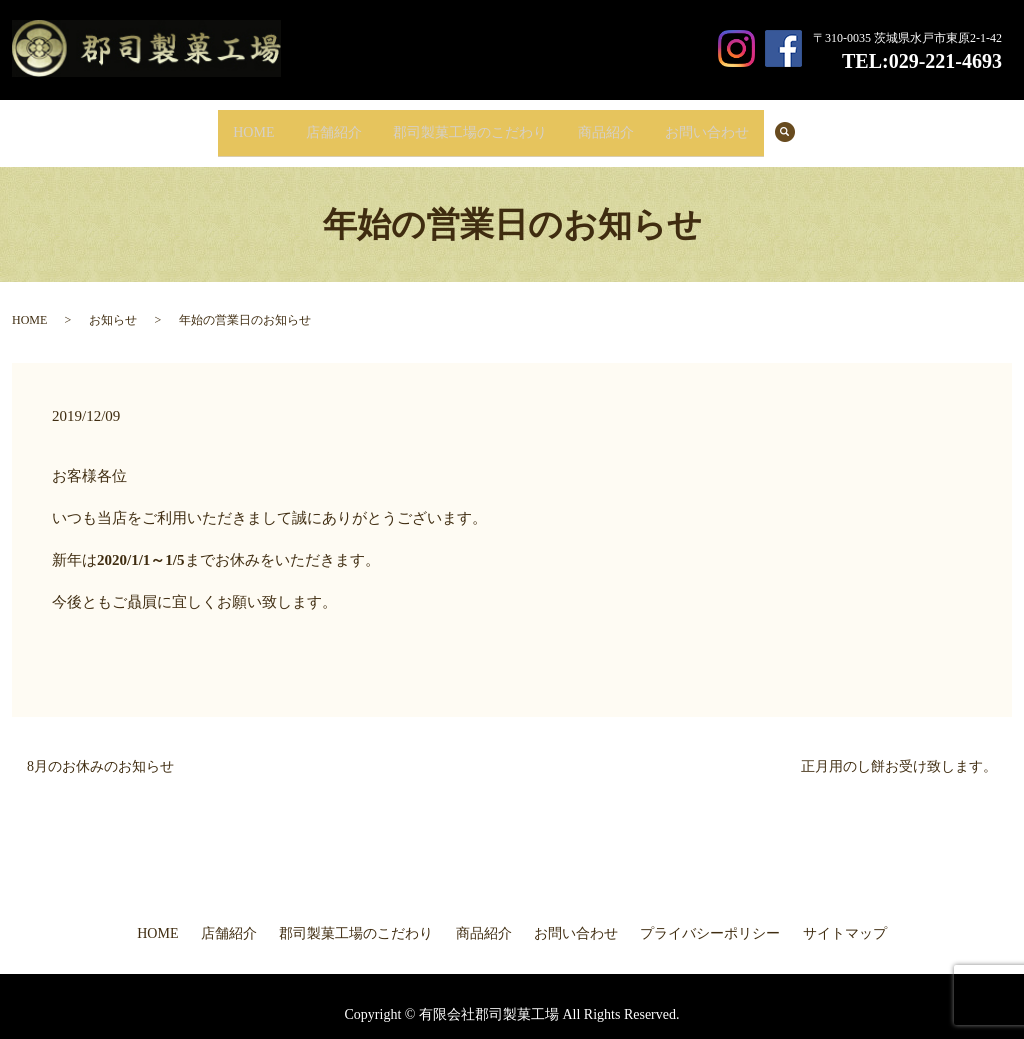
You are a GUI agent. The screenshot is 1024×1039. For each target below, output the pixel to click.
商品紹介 (617, 124)
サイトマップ (845, 918)
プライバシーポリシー (710, 918)
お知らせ (113, 305)
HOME (231, 124)
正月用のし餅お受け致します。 (899, 750)
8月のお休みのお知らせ (100, 750)
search (823, 125)
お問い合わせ (729, 124)
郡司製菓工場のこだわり (470, 124)
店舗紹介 (323, 124)
